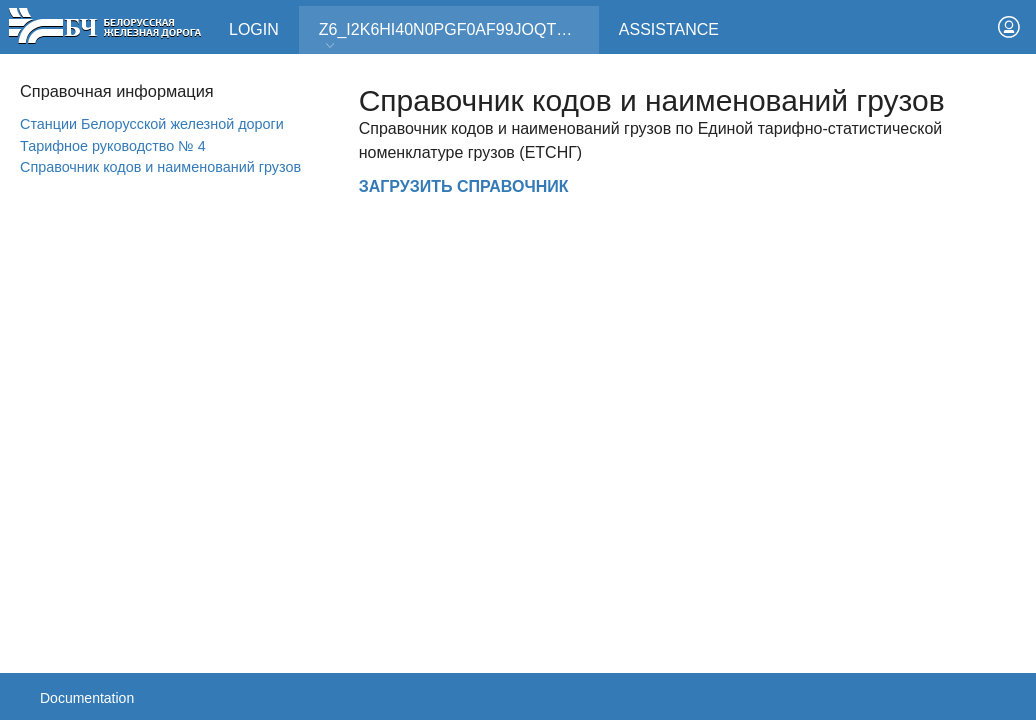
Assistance (669, 29)
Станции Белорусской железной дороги (152, 124)
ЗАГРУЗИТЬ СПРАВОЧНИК (464, 186)
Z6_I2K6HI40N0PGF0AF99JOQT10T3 (456, 36)
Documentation (87, 698)
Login (254, 29)
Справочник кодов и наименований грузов (160, 167)
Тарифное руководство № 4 (113, 146)
